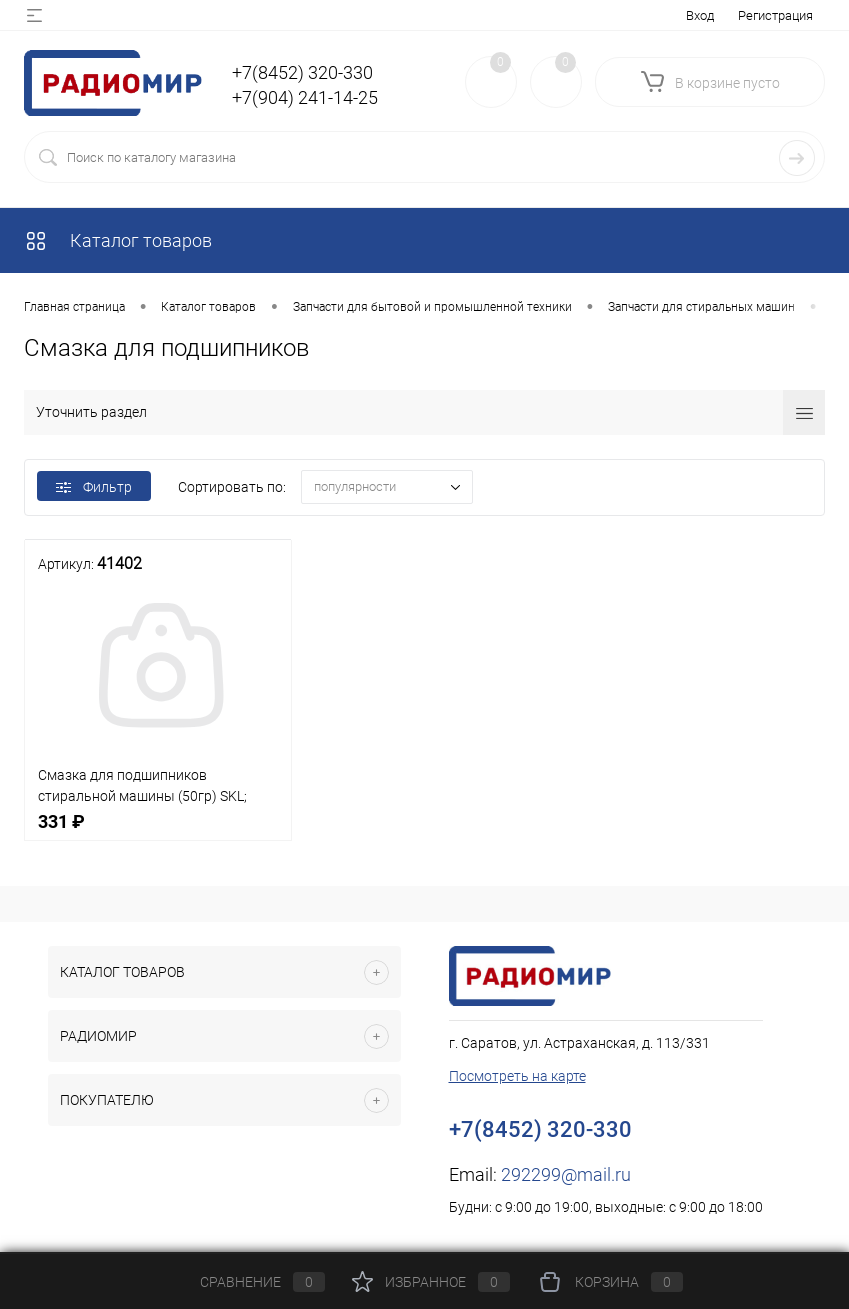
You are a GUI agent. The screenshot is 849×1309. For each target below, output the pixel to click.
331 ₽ (158, 832)
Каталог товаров (118, 240)
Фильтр (94, 487)
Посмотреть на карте (517, 1076)
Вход (700, 15)
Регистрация (775, 15)
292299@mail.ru (566, 1174)
